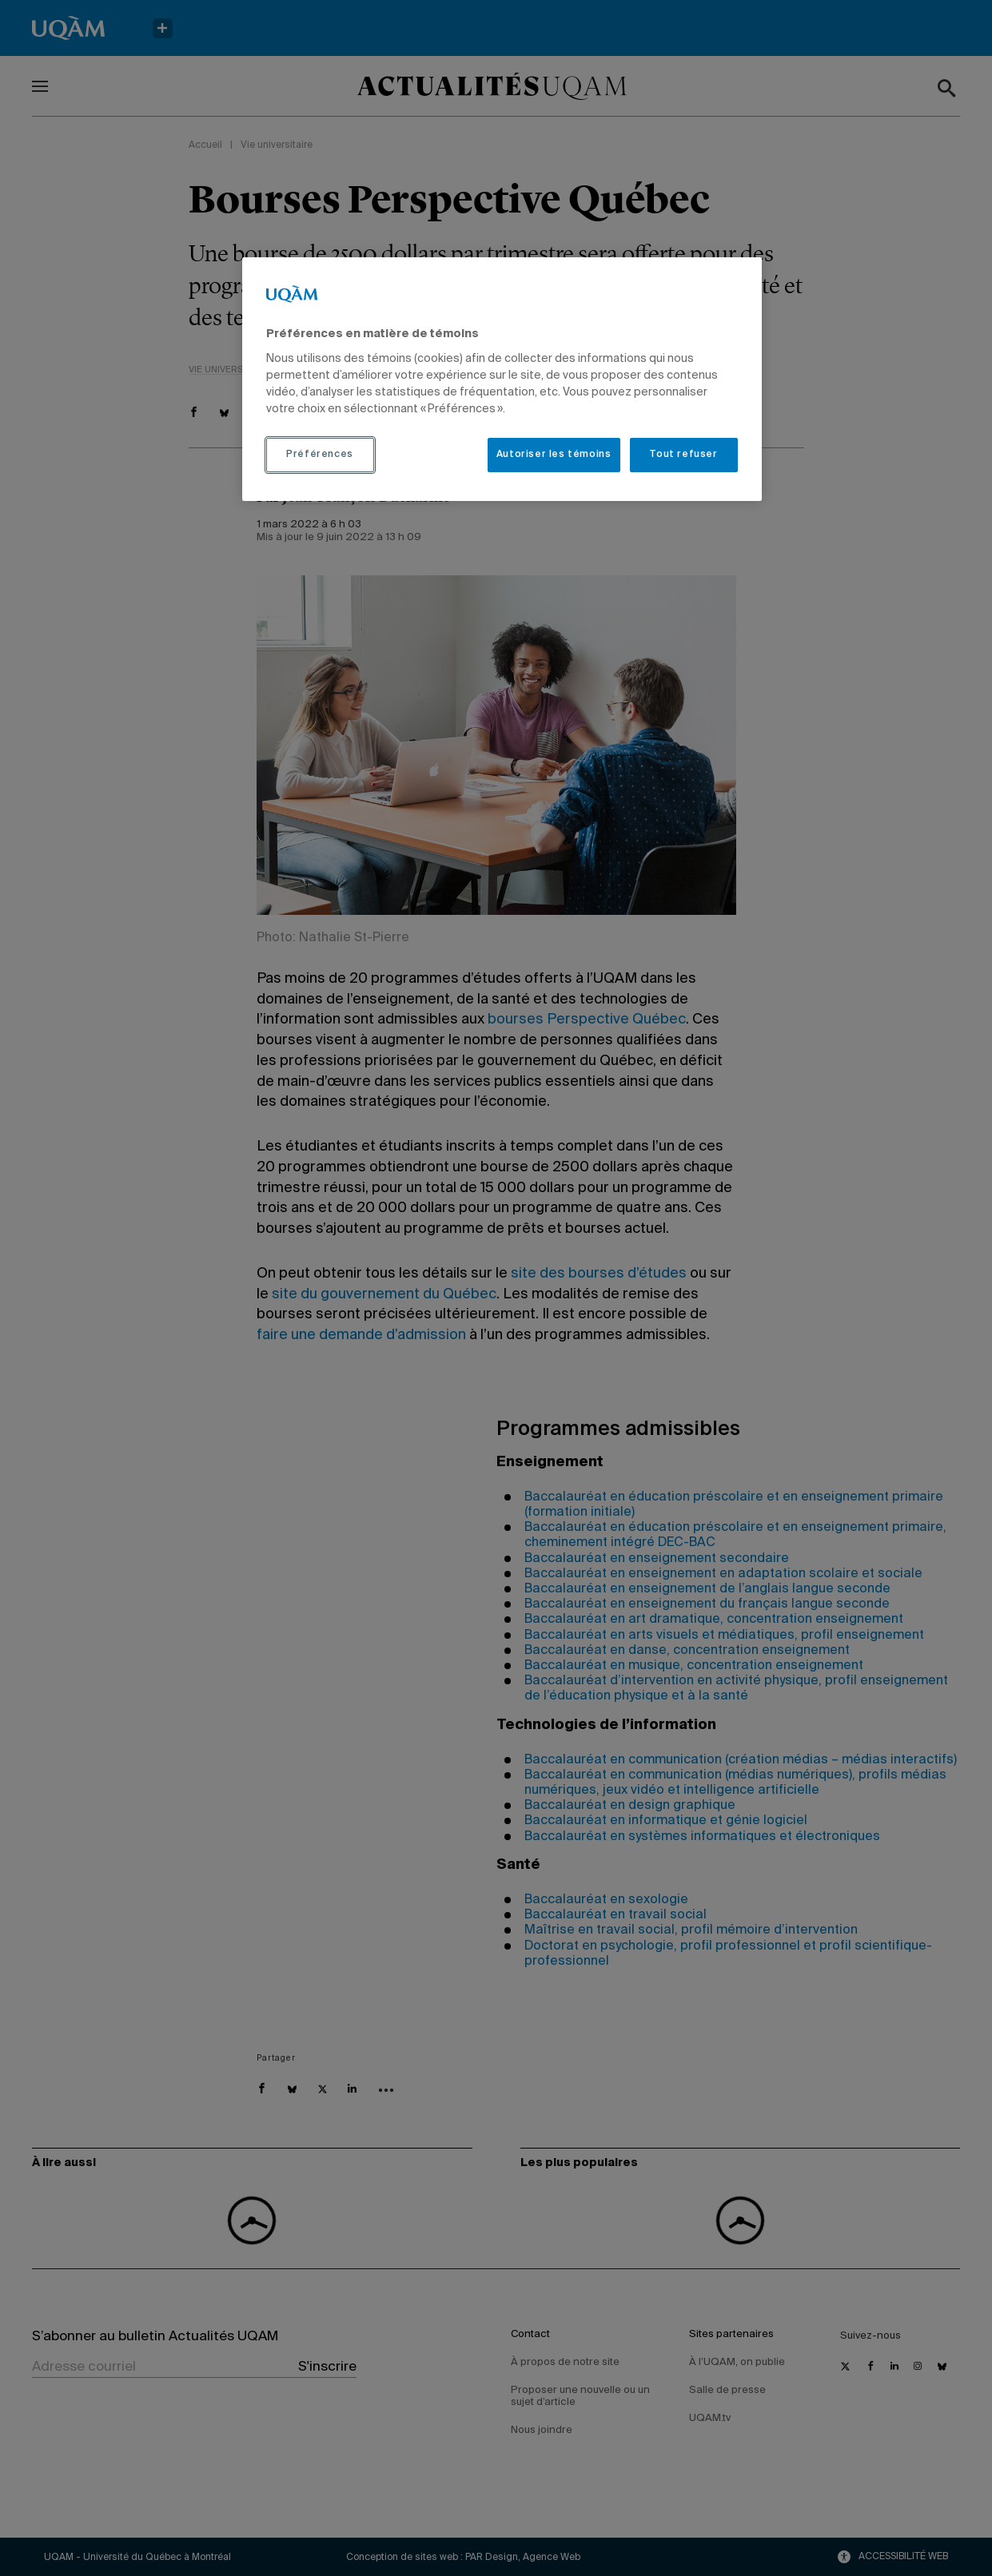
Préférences (319, 454)
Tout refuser (683, 454)
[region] (502, 378)
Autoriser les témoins (554, 454)
